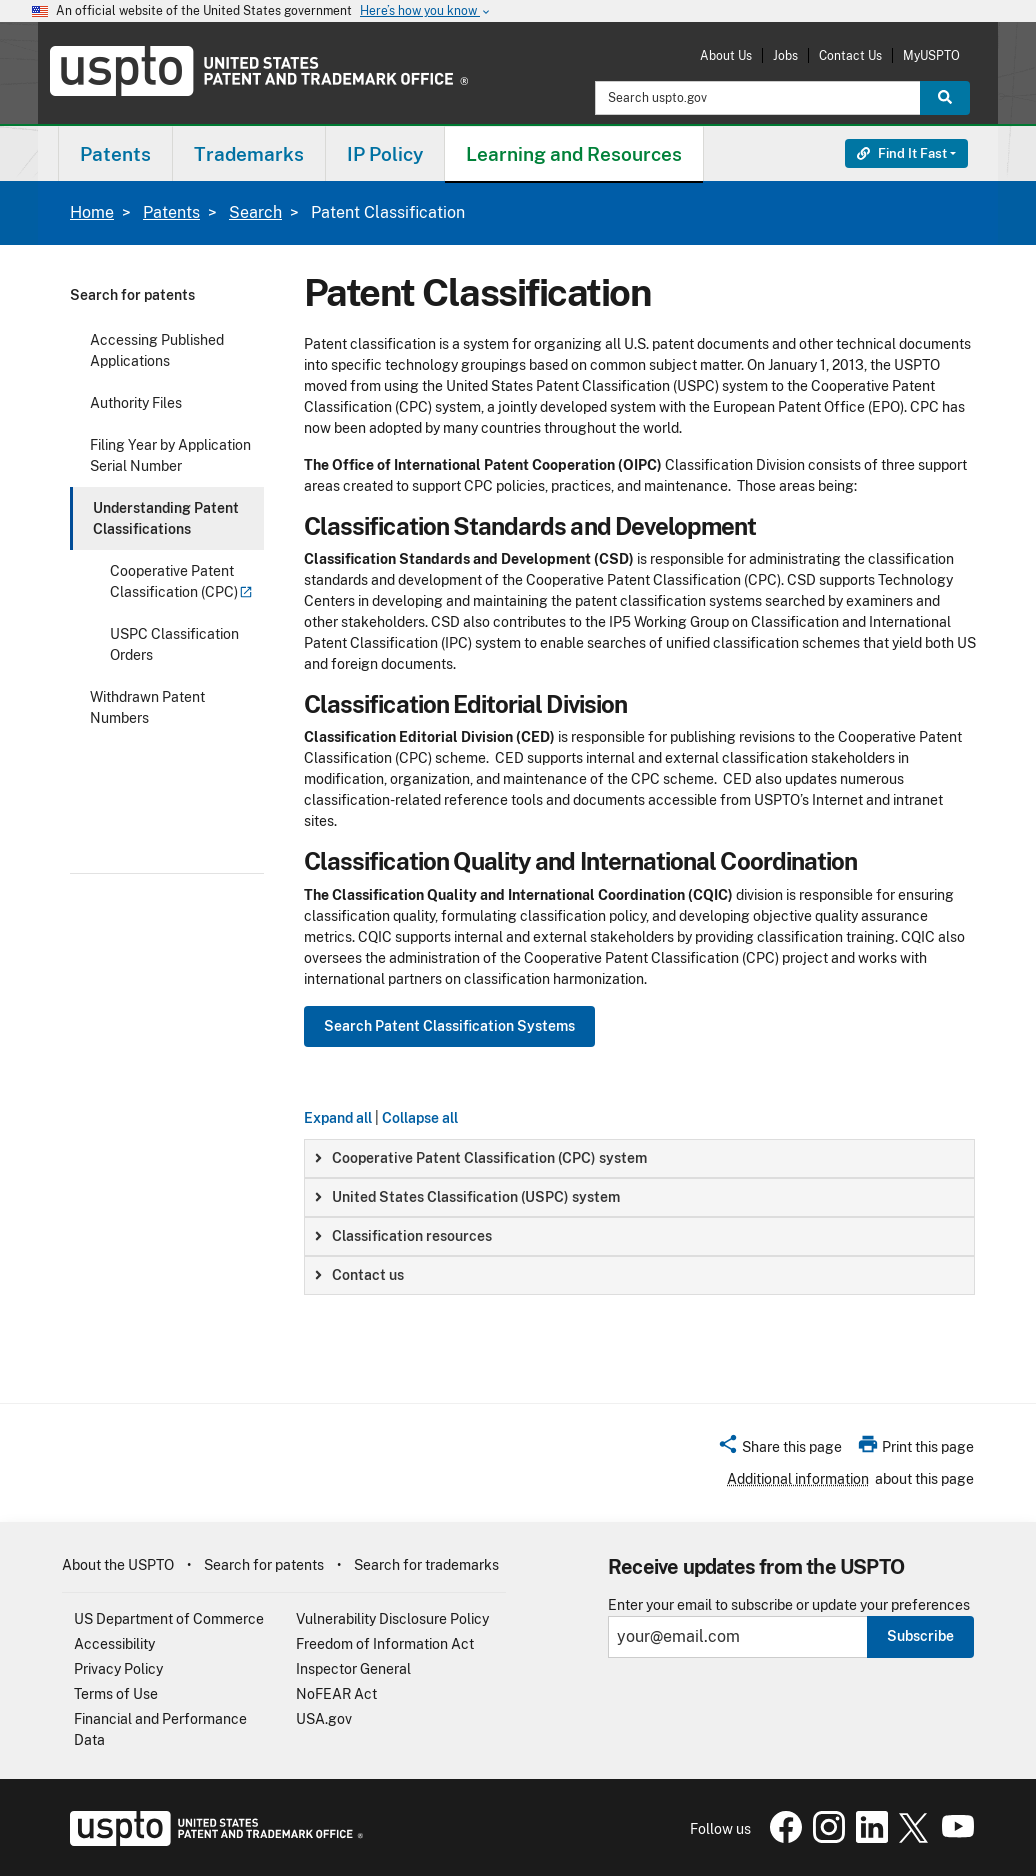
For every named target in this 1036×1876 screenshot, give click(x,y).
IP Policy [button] (385, 154)
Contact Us (850, 55)
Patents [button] (115, 154)
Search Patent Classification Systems (449, 1026)
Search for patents (132, 295)
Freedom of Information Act (385, 1644)
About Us (726, 55)
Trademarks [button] (249, 154)
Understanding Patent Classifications (166, 518)
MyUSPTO (931, 55)
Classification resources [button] (403, 1236)
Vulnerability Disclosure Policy (392, 1619)
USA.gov (324, 1719)
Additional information (798, 1479)
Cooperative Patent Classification (181, 581)
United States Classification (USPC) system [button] (467, 1197)
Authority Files (136, 403)
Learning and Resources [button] (574, 154)
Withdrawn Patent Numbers (147, 707)
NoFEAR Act (336, 1694)
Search (255, 212)
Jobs (785, 55)
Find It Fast (902, 153)
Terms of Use (116, 1694)
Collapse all (420, 1118)
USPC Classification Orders (174, 644)
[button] (779, 1450)
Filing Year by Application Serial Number (170, 455)
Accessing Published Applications (157, 350)
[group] (639, 1158)
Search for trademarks (426, 1565)
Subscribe (920, 1636)
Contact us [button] (359, 1275)
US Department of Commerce (169, 1619)
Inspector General (353, 1669)
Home (92, 212)
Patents (171, 212)
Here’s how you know (426, 11)
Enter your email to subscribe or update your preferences (789, 1605)
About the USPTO (118, 1565)
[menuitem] (115, 153)
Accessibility (114, 1644)
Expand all (338, 1118)
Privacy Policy (118, 1669)
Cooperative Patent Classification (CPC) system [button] (481, 1158)
